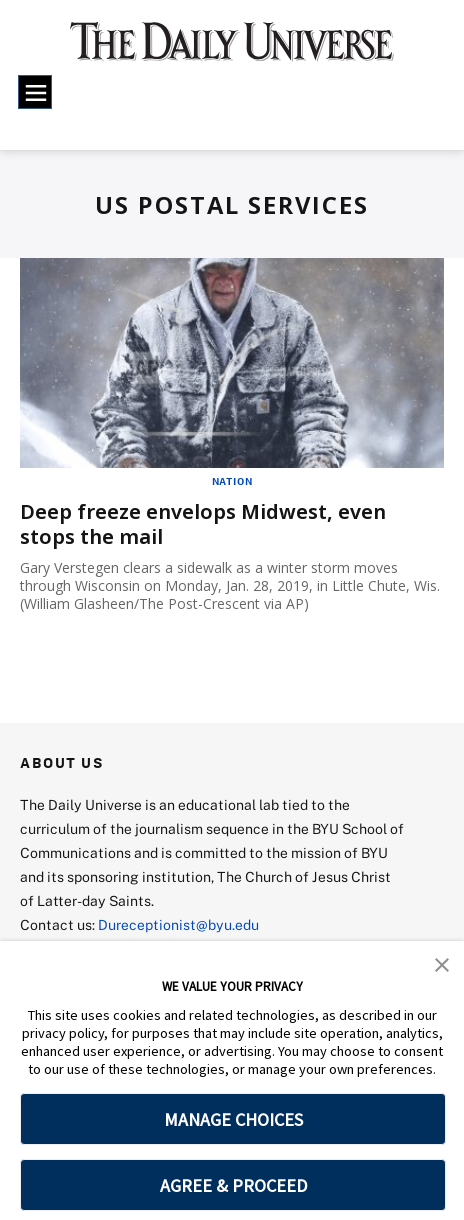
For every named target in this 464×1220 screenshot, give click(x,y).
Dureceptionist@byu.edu (178, 924)
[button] (442, 963)
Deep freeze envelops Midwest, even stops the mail (203, 524)
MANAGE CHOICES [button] (233, 1119)
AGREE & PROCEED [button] (233, 1185)
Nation (232, 481)
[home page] (232, 50)
